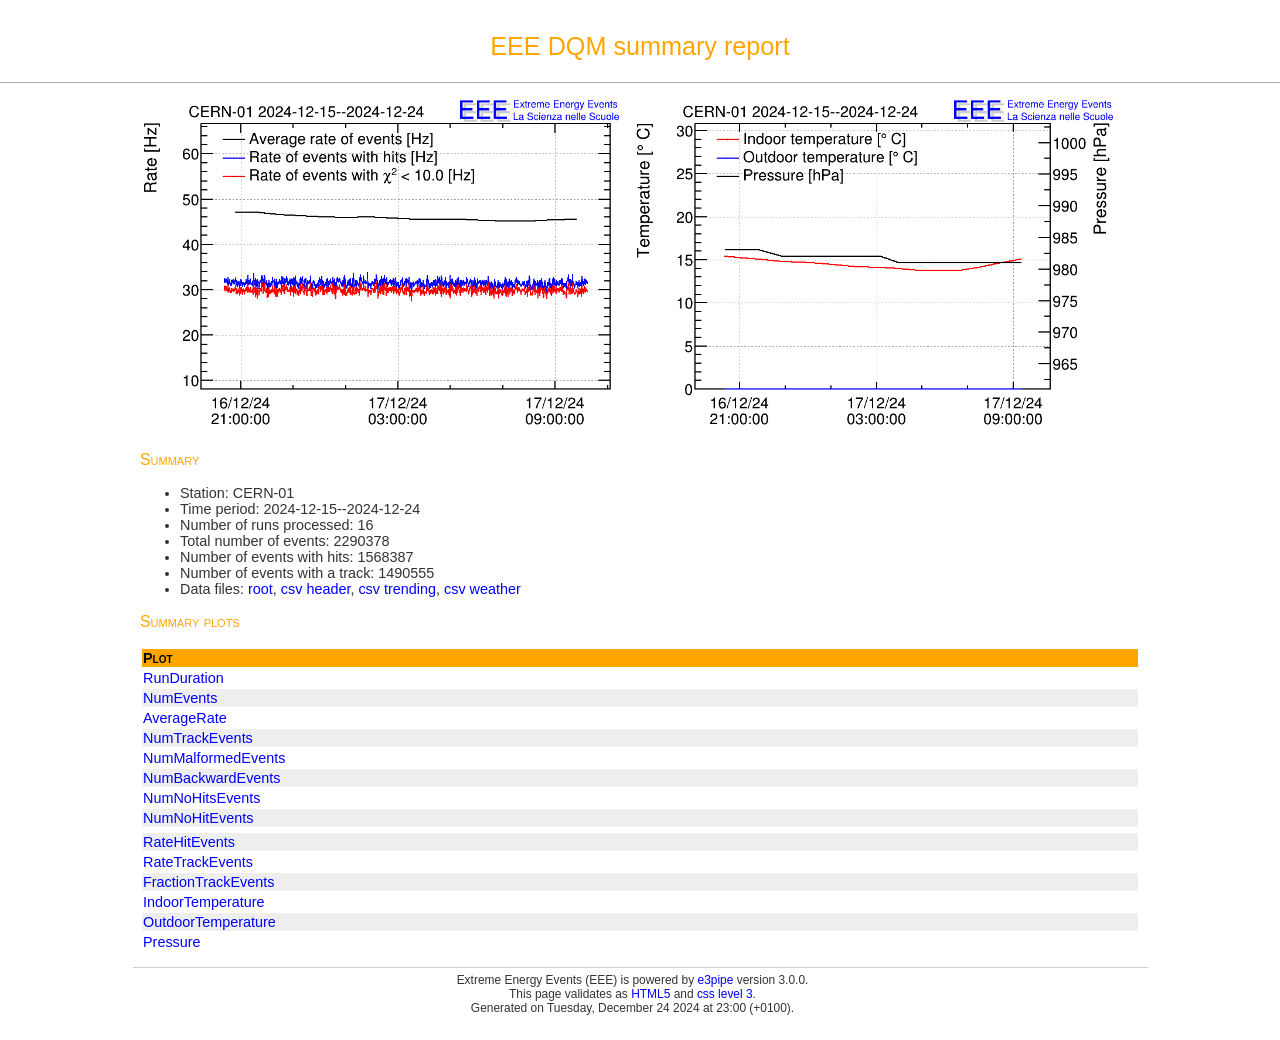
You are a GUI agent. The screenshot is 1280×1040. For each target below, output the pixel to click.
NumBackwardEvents (212, 778)
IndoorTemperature (204, 902)
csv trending (397, 589)
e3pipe (716, 980)
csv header (316, 589)
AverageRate (185, 718)
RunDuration (183, 678)
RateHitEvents (189, 842)
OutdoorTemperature (209, 922)
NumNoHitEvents (198, 818)
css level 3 (725, 994)
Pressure (172, 942)
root (260, 589)
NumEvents (180, 698)
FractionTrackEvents (208, 882)
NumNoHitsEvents (202, 798)
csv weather (482, 589)
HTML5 (650, 994)
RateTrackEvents (198, 862)
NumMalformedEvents (214, 758)
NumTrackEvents (198, 738)
